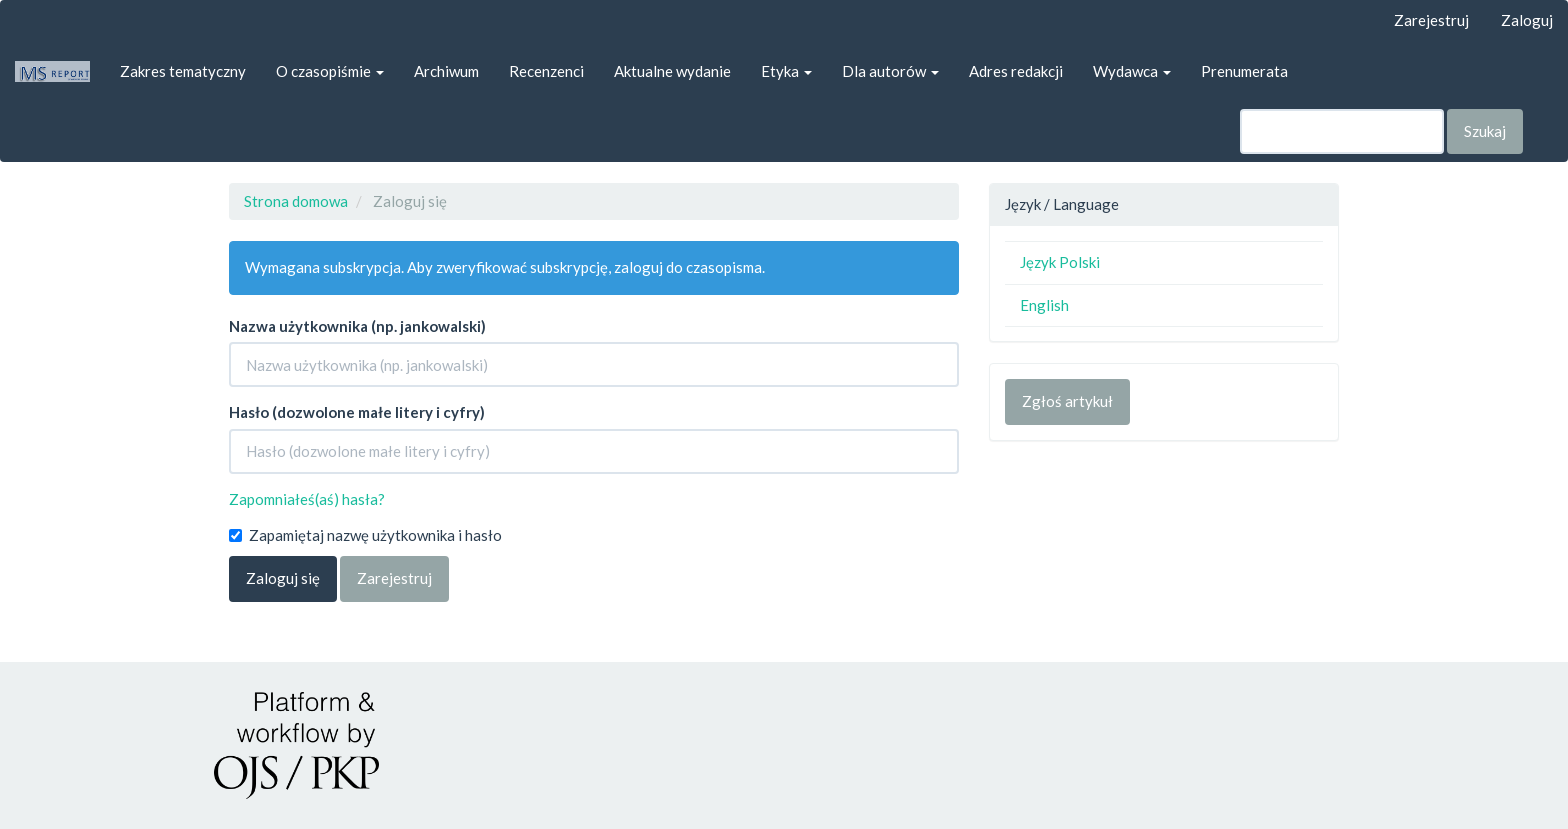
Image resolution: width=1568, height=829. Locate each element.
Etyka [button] (786, 71)
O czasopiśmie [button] (330, 71)
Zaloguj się (283, 578)
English (1044, 305)
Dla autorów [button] (890, 71)
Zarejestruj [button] (394, 578)
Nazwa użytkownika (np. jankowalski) (357, 326)
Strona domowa (296, 201)
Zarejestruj (1431, 20)
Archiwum (446, 71)
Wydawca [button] (1132, 71)
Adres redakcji (1016, 71)
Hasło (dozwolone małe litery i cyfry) (357, 412)
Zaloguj (1527, 20)
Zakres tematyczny (183, 71)
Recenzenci (546, 71)
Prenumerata (1244, 71)
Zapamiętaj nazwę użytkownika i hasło (365, 535)
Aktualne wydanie (672, 71)
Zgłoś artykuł (1067, 401)
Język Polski (1060, 262)
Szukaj (1485, 131)
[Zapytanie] (1342, 131)
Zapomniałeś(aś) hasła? (307, 499)
